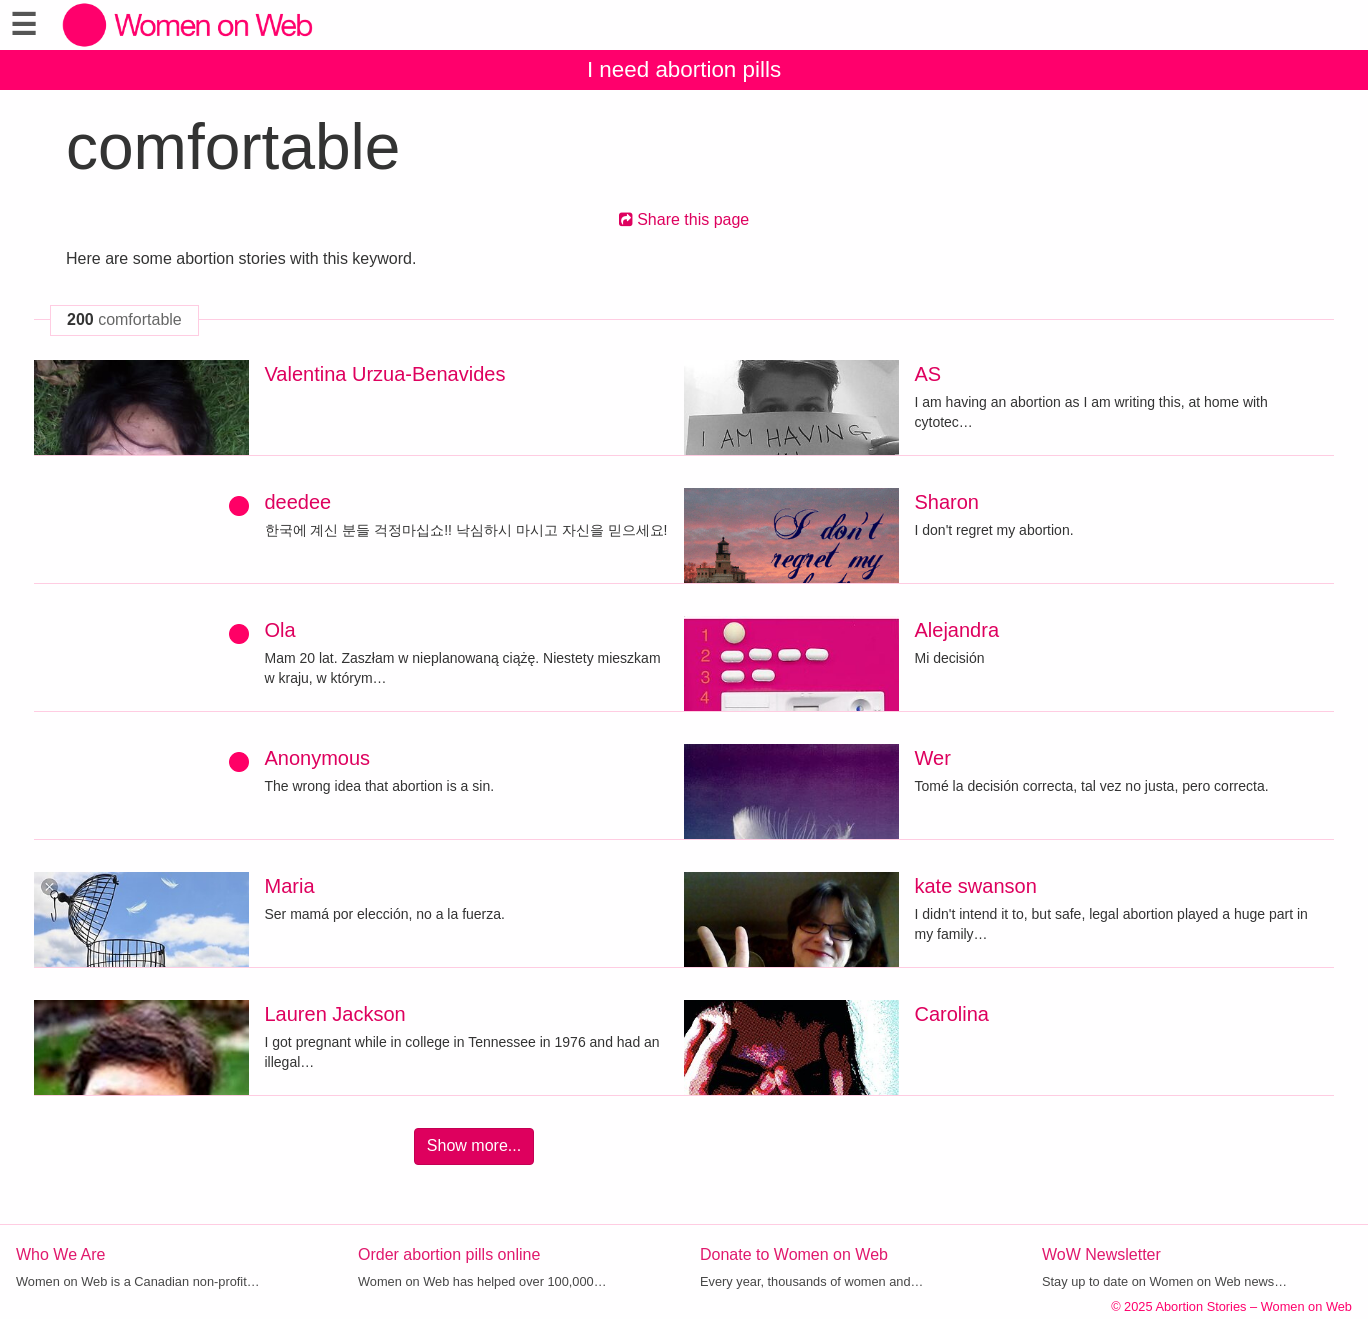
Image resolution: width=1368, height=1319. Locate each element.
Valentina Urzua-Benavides (385, 374)
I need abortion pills (684, 69)
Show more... (474, 1145)
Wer (933, 758)
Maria (290, 886)
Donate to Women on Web (794, 1254)
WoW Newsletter (1101, 1254)
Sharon (947, 502)
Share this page (684, 219)
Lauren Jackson (335, 1014)
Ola (280, 630)
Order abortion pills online (449, 1254)
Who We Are (61, 1254)
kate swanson (976, 886)
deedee (298, 502)
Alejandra (957, 630)
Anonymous (318, 758)
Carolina (952, 1014)
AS (928, 374)
